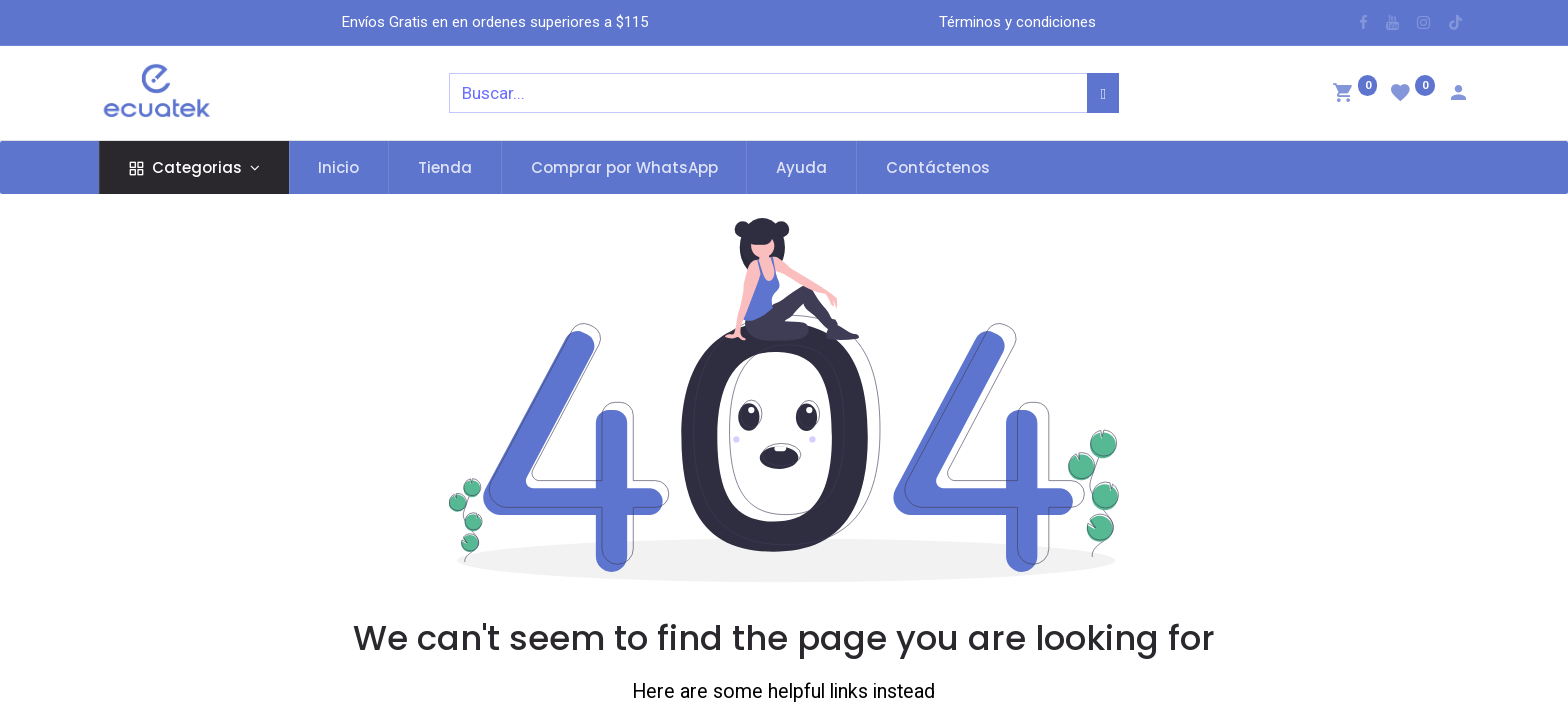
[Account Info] (1458, 95)
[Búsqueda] (1102, 93)
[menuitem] (339, 167)
